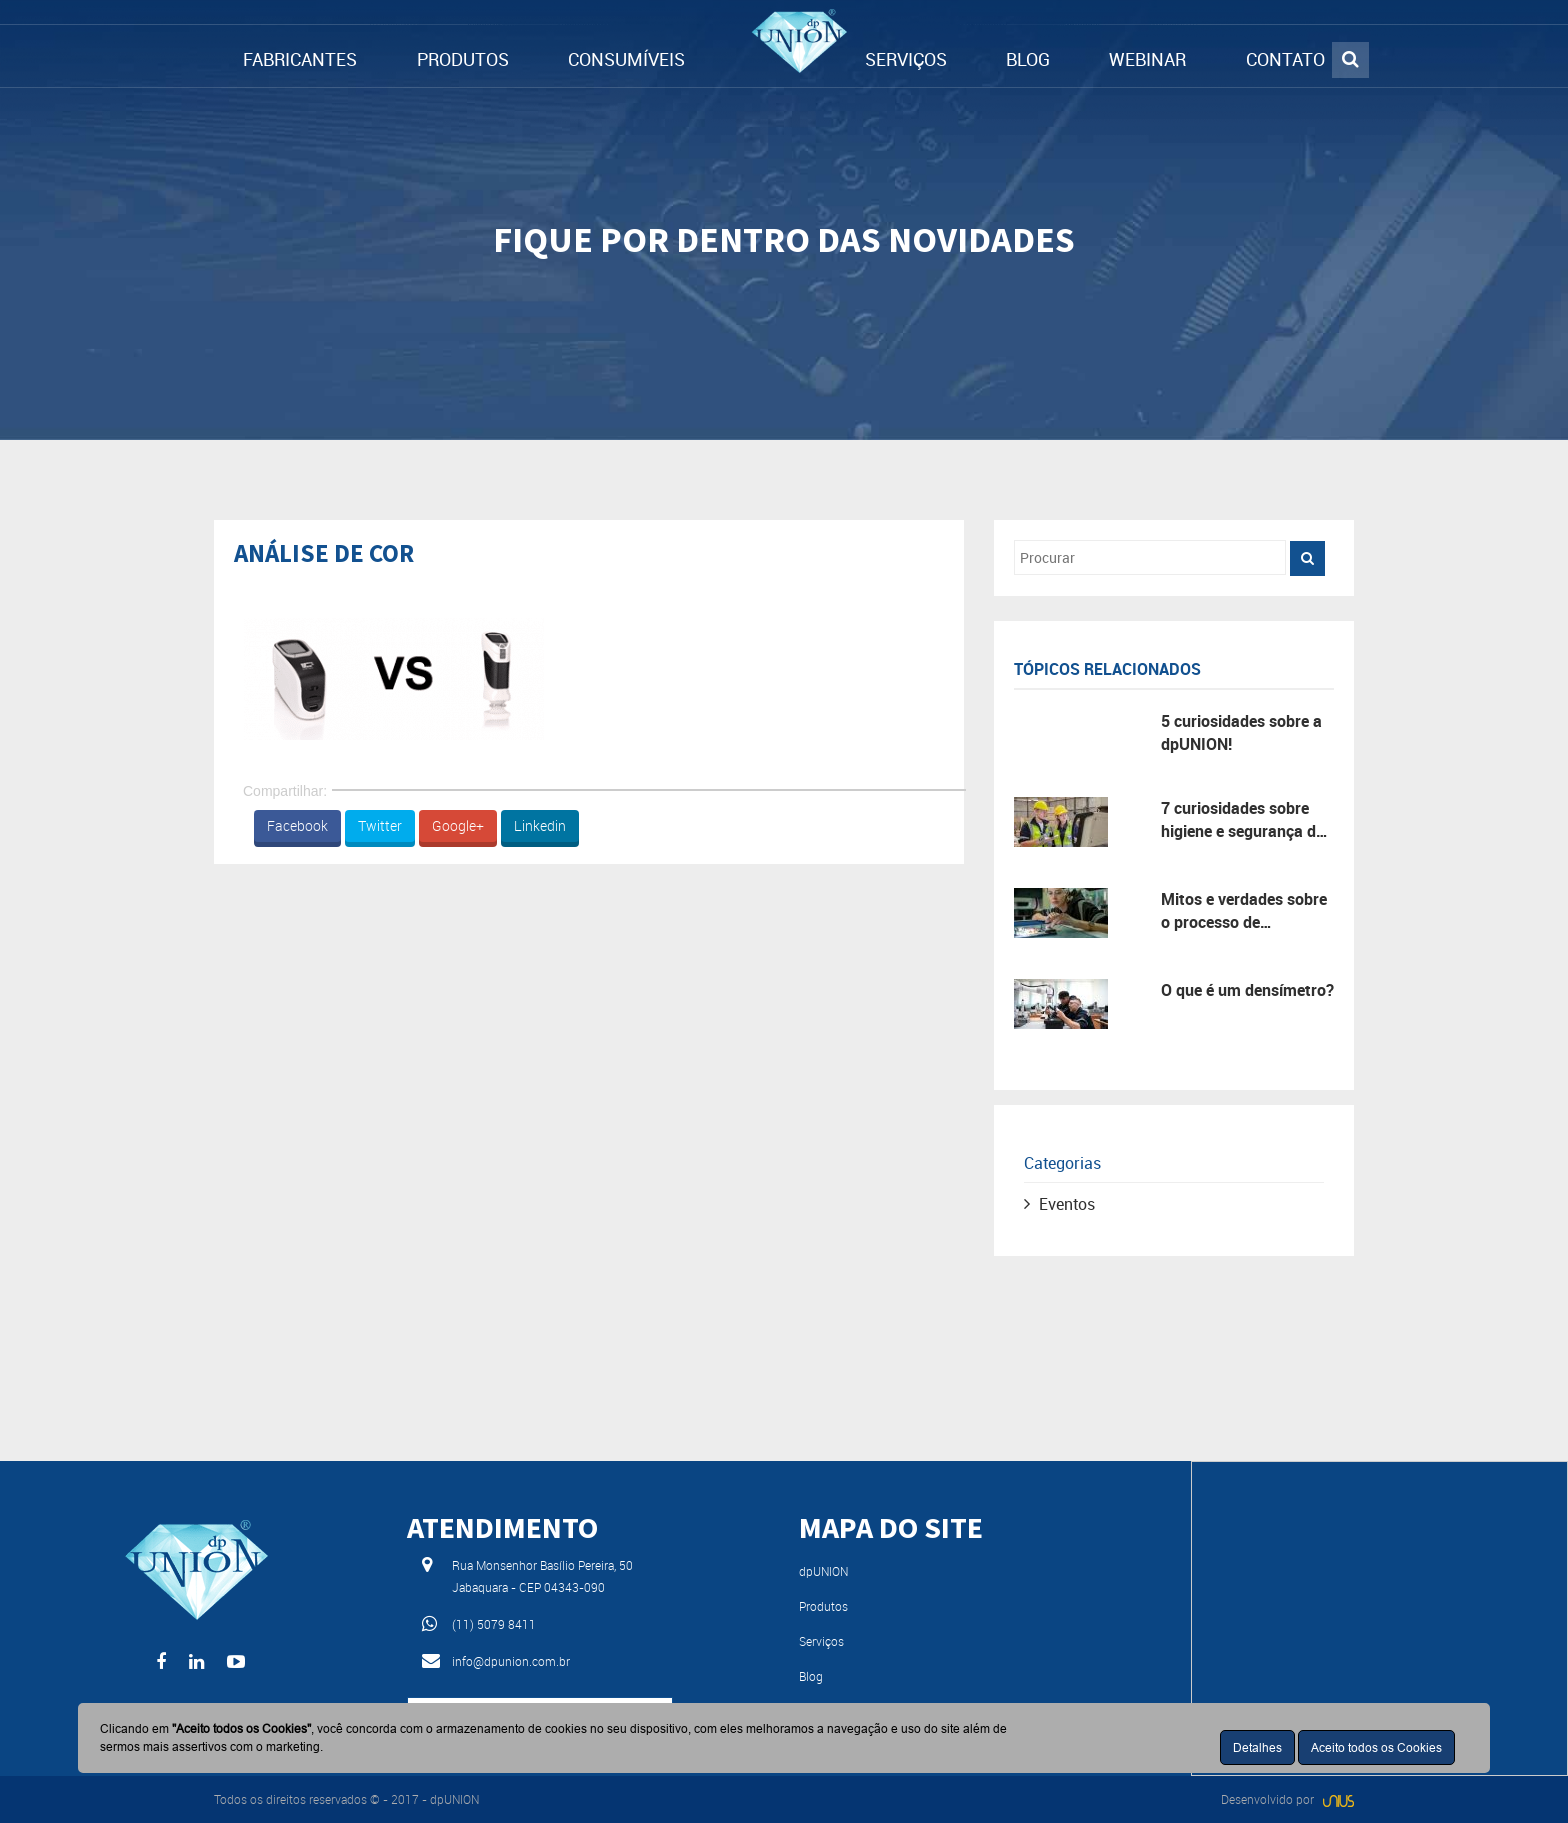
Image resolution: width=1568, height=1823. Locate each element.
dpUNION (823, 1571)
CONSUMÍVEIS (626, 59)
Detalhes (1257, 1747)
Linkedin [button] (540, 825)
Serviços (821, 1641)
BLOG (1028, 59)
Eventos (1067, 1204)
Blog (811, 1676)
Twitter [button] (380, 825)
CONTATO (1285, 59)
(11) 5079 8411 (494, 1624)
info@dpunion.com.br (511, 1661)
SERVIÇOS (906, 59)
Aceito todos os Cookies (1376, 1747)
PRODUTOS (463, 59)
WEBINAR (1147, 59)
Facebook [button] (297, 825)
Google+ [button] (458, 825)
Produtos (823, 1606)
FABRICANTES (300, 59)
